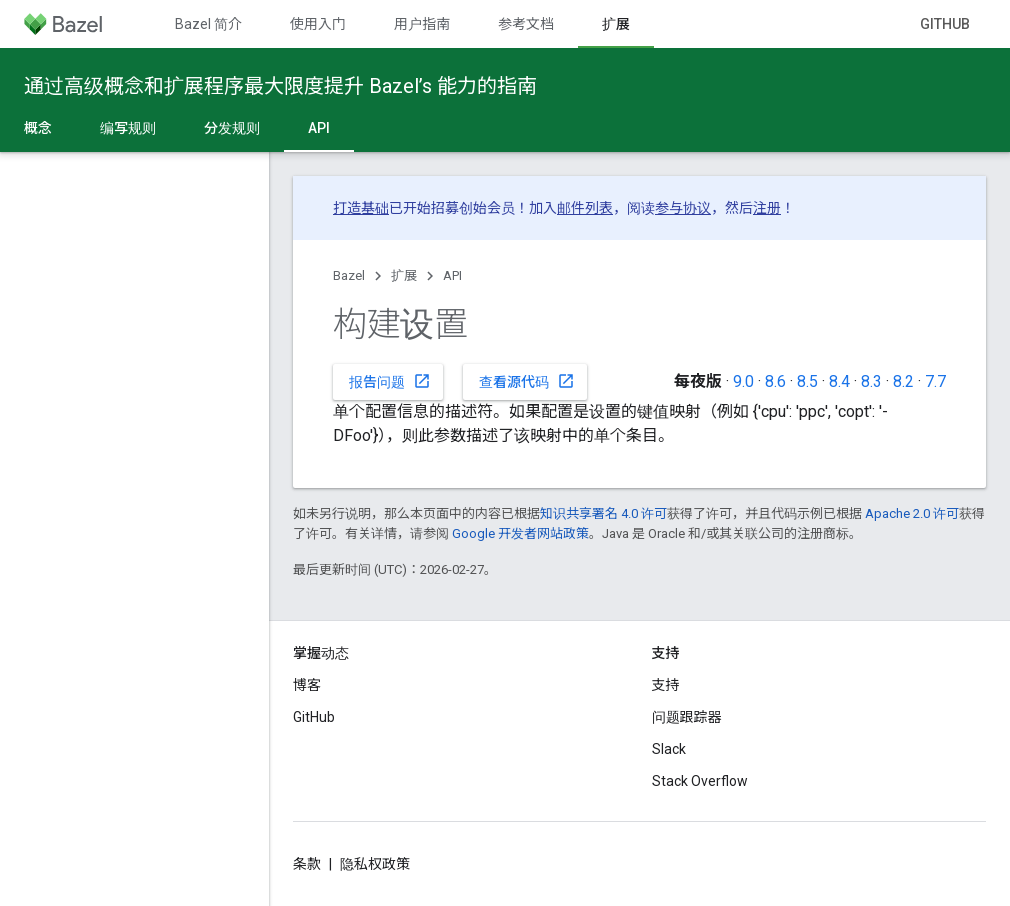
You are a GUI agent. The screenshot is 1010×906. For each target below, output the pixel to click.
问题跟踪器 (687, 717)
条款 (307, 864)
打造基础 (361, 208)
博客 (307, 685)
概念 (38, 128)
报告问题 (390, 381)
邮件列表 (585, 208)
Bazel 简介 (208, 24)
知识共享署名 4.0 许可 (603, 513)
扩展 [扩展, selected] (616, 24)
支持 (666, 685)
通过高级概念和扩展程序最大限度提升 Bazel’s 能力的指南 (280, 86)
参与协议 (683, 208)
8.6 (775, 381)
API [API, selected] (319, 128)
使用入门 (318, 24)
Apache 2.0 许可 (912, 513)
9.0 (743, 381)
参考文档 (526, 24)
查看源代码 (527, 381)
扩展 (404, 275)
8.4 (839, 381)
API (452, 275)
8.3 (871, 381)
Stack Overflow (700, 781)
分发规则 (232, 128)
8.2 (903, 381)
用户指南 (422, 24)
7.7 (935, 381)
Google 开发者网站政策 (520, 533)
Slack (669, 749)
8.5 (807, 381)
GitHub (945, 24)
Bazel (349, 275)
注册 (767, 208)
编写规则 (128, 128)
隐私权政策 (375, 864)
